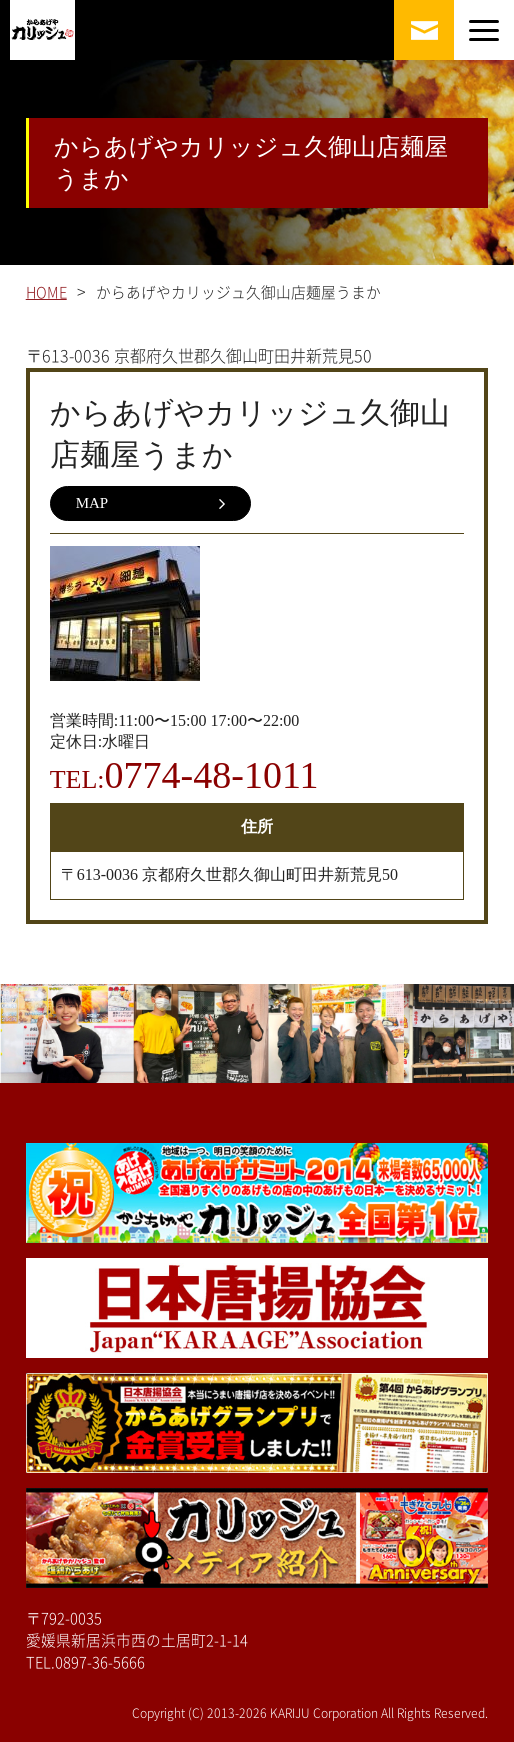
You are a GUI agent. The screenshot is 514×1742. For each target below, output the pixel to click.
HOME (46, 292)
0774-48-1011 (212, 775)
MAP (150, 504)
